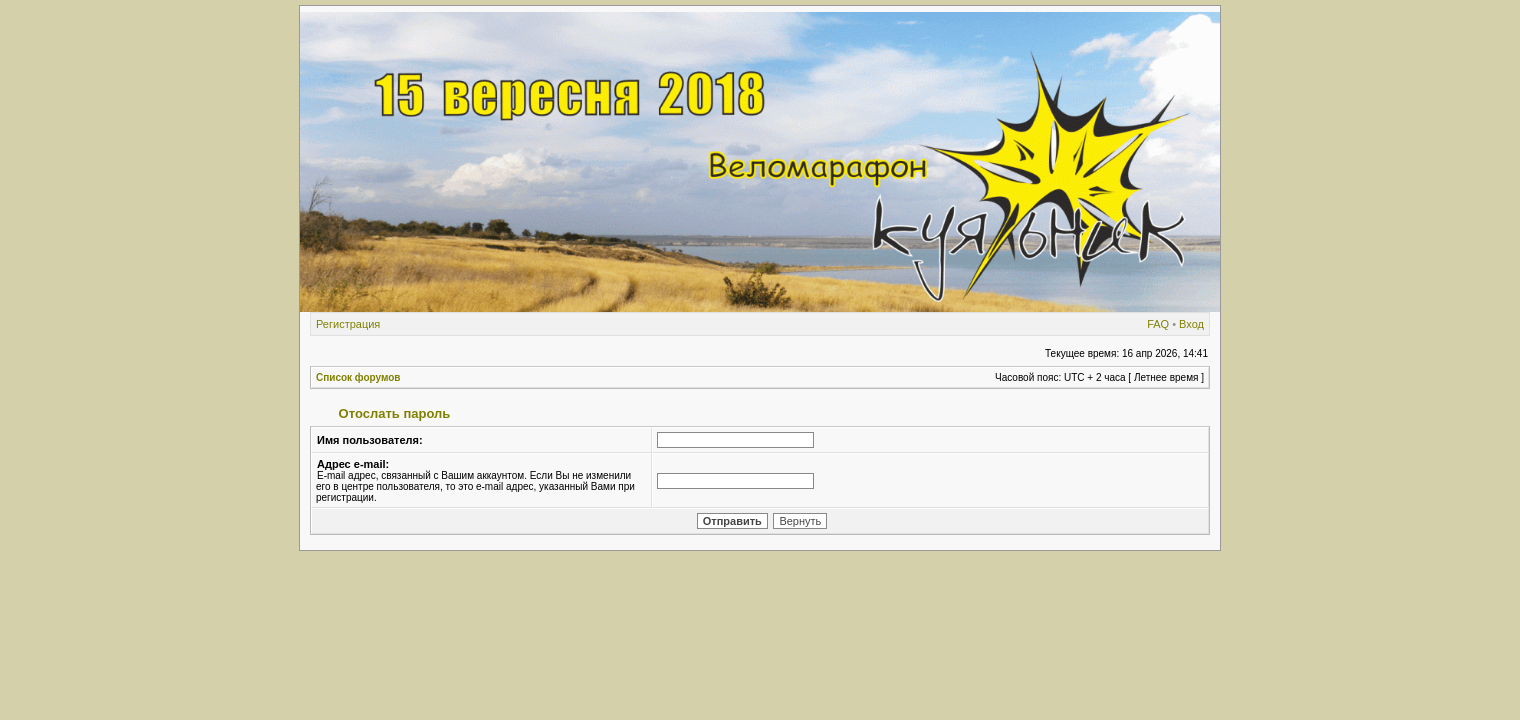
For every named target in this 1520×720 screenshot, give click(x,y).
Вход (1191, 324)
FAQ (1158, 324)
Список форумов (358, 377)
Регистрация (348, 324)
